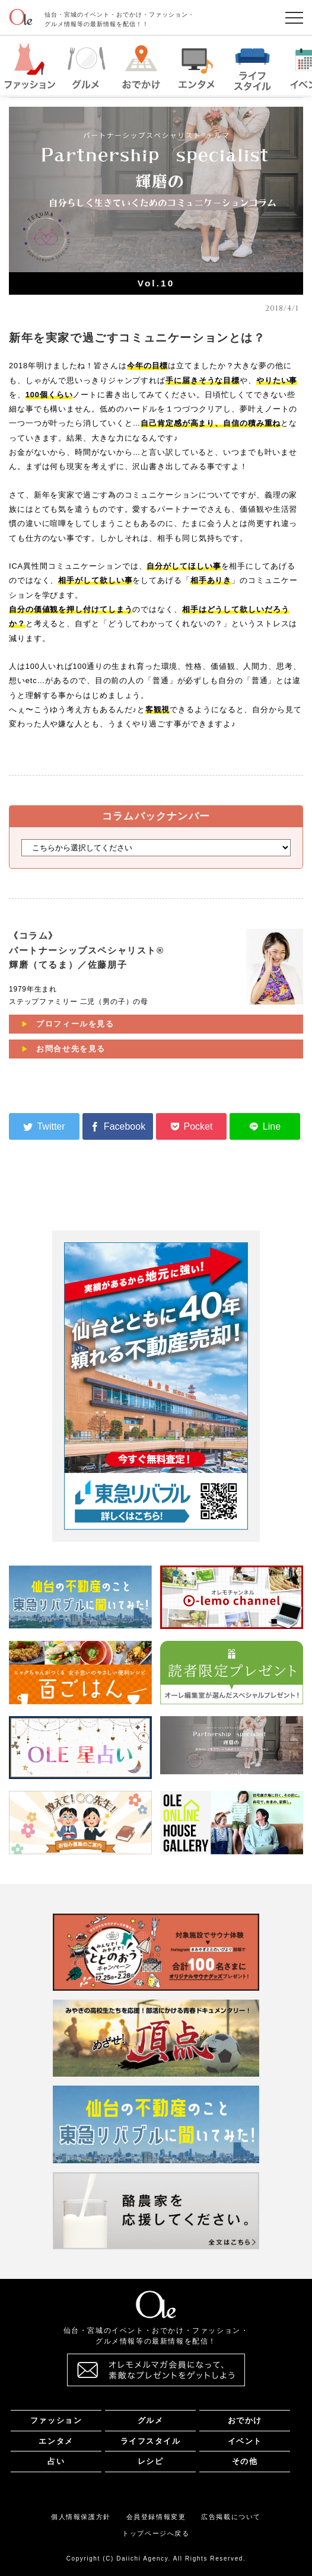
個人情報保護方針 (81, 2516)
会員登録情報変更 (156, 2516)
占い (56, 2461)
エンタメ (56, 2441)
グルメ (151, 2420)
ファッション (56, 2420)
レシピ (151, 2461)
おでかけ (245, 2420)
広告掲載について (231, 2516)
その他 (245, 2461)
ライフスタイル (150, 2441)
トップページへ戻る (155, 2533)
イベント (245, 2441)
